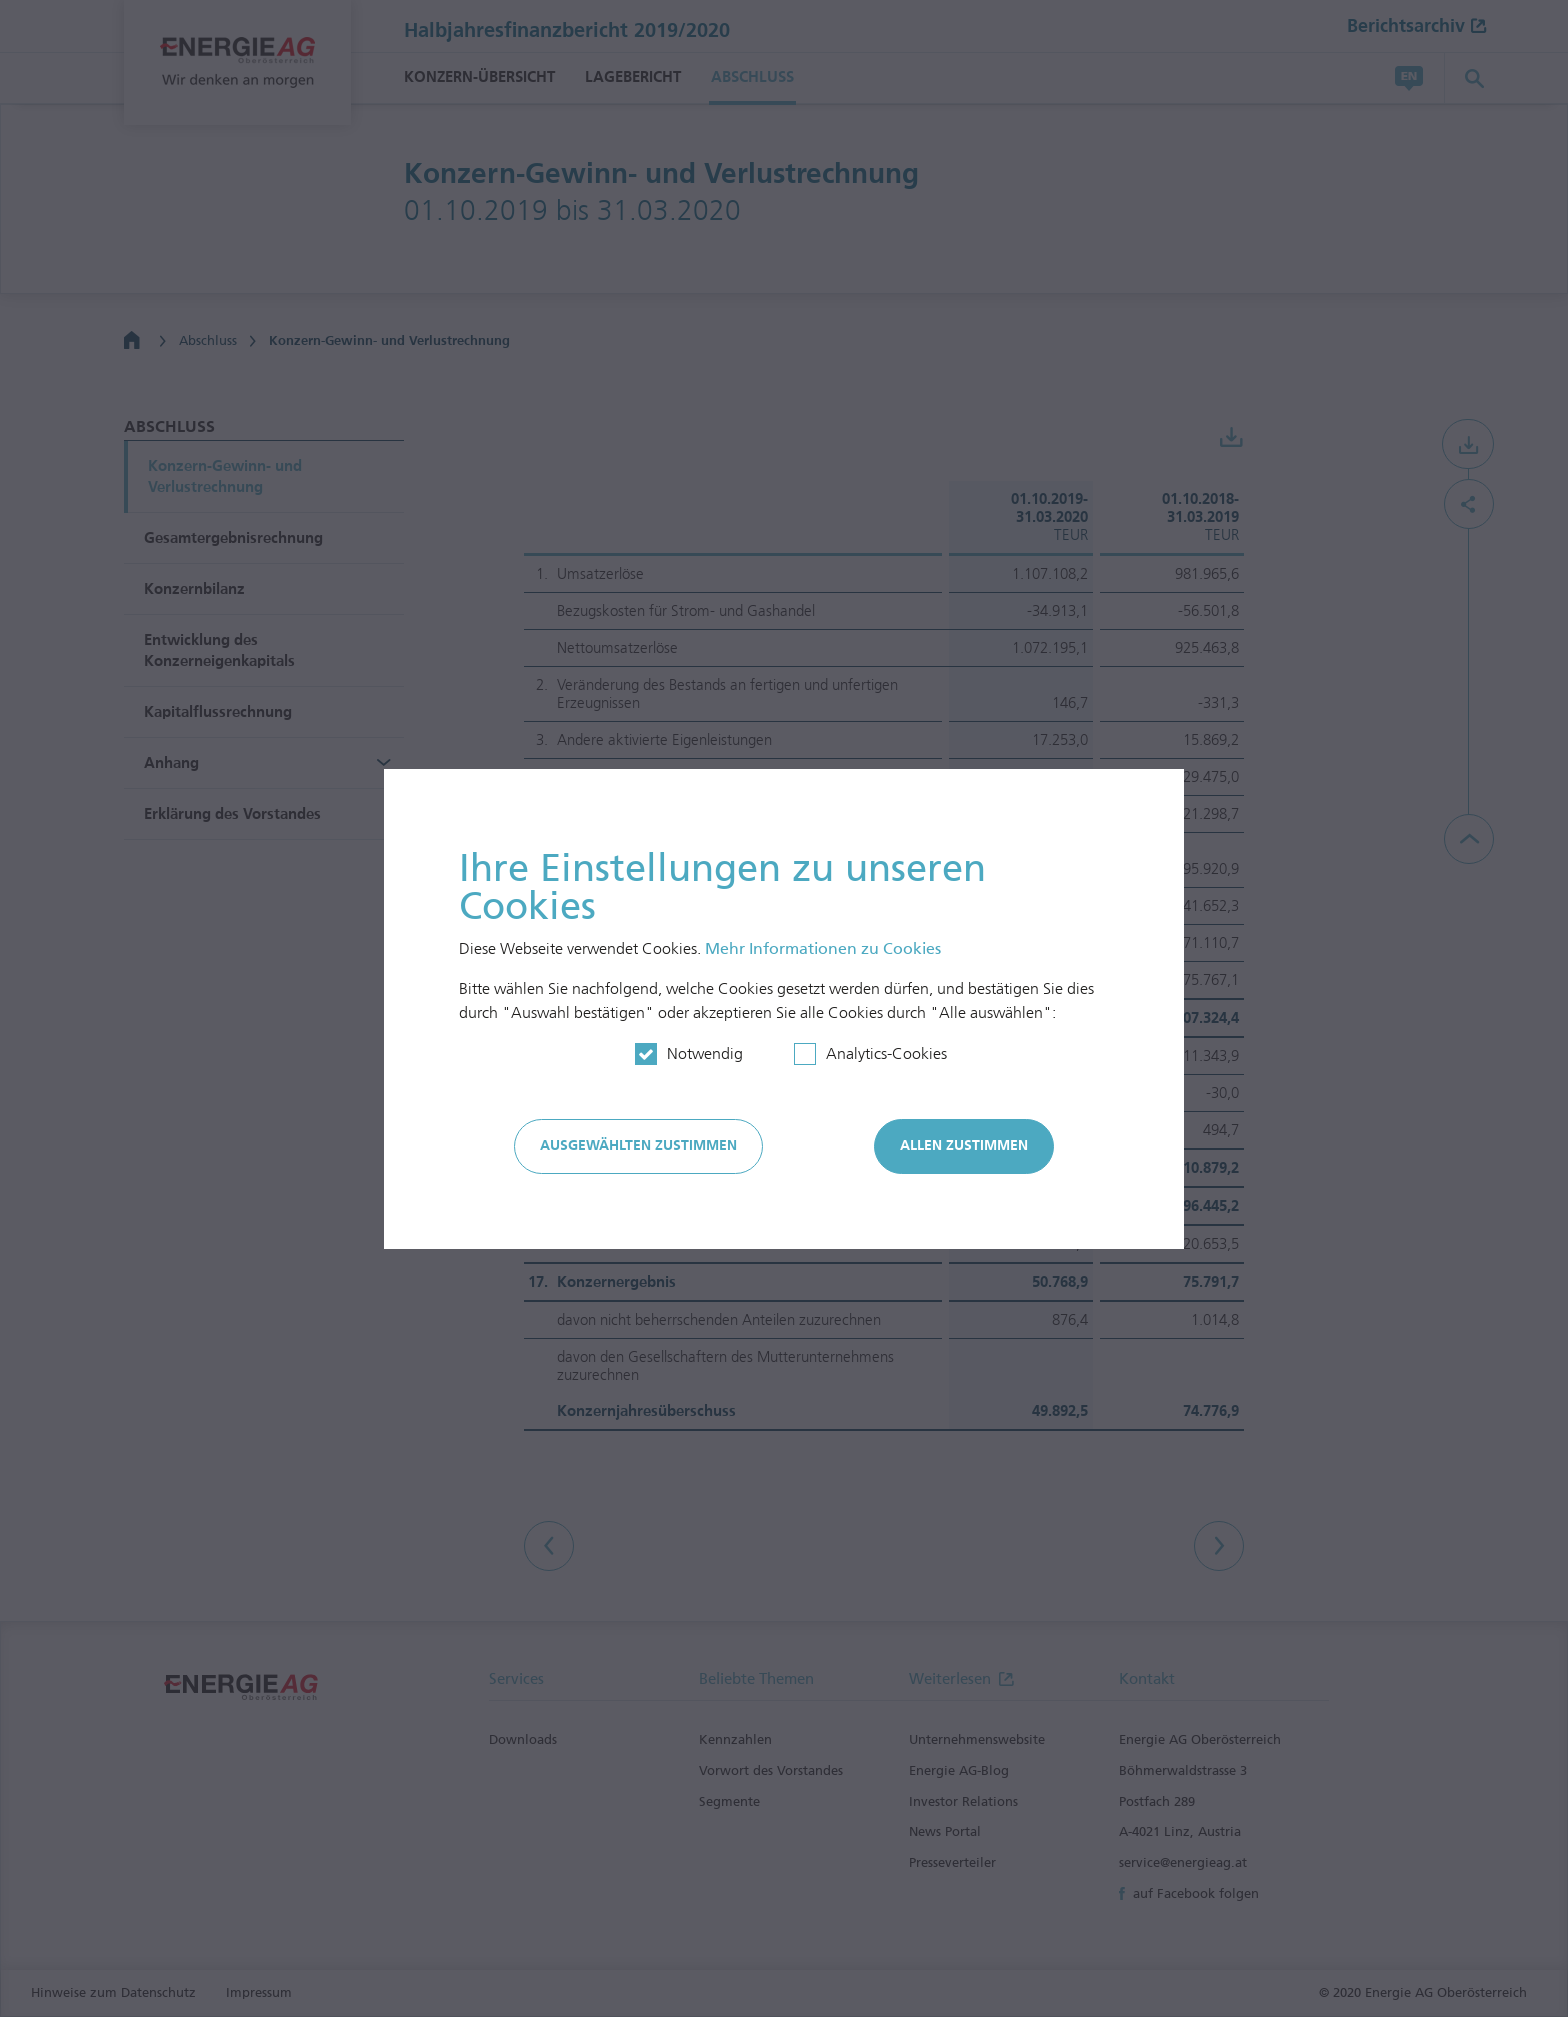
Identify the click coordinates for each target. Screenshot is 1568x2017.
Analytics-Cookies (886, 1053)
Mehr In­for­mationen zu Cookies (823, 948)
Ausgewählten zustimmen (638, 1145)
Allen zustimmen (964, 1145)
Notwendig (705, 1053)
